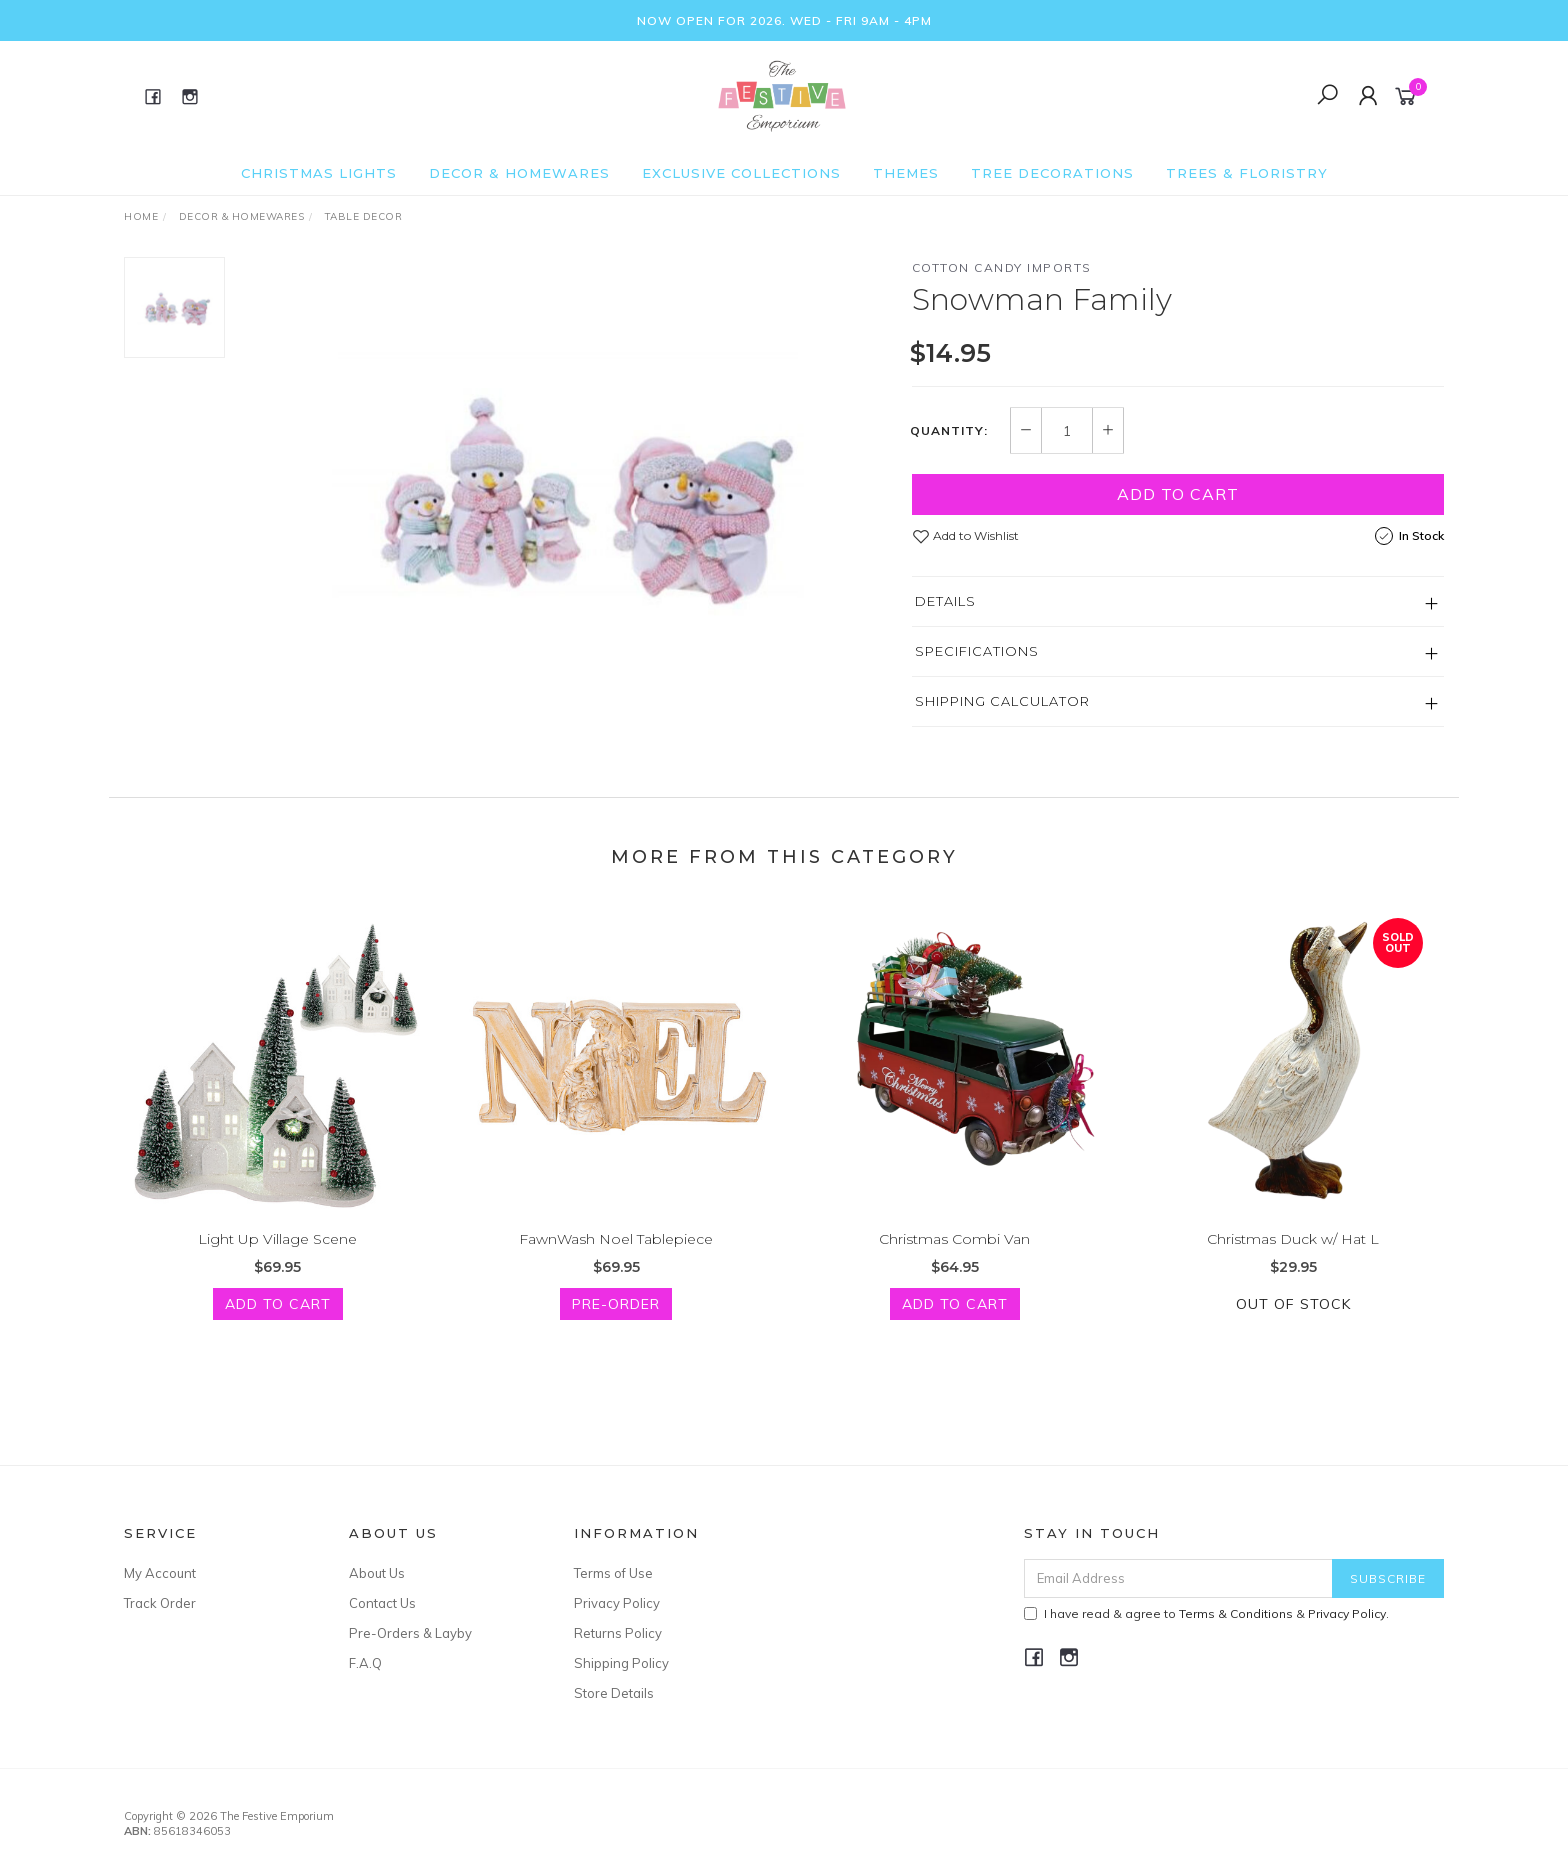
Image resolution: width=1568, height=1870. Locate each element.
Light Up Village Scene (277, 1257)
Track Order (160, 1603)
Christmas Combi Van (954, 1257)
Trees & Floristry (1247, 173)
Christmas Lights (319, 173)
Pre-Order (616, 1323)
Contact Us (382, 1603)
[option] (568, 492)
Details (945, 601)
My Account (160, 1573)
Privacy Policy (617, 1603)
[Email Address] (1178, 1578)
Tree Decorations (1052, 173)
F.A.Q (365, 1663)
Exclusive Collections (741, 173)
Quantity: (949, 431)
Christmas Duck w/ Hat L (1293, 1257)
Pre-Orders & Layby (410, 1633)
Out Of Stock (1293, 1323)
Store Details (614, 1693)
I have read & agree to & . (1206, 1613)
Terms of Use (613, 1573)
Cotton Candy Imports (1002, 267)
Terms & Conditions (1236, 1613)
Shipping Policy (621, 1663)
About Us (377, 1573)
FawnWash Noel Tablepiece (616, 1257)
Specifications (977, 651)
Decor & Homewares (519, 173)
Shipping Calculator (1002, 701)
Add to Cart (1178, 494)
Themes (906, 173)
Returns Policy (618, 1633)
